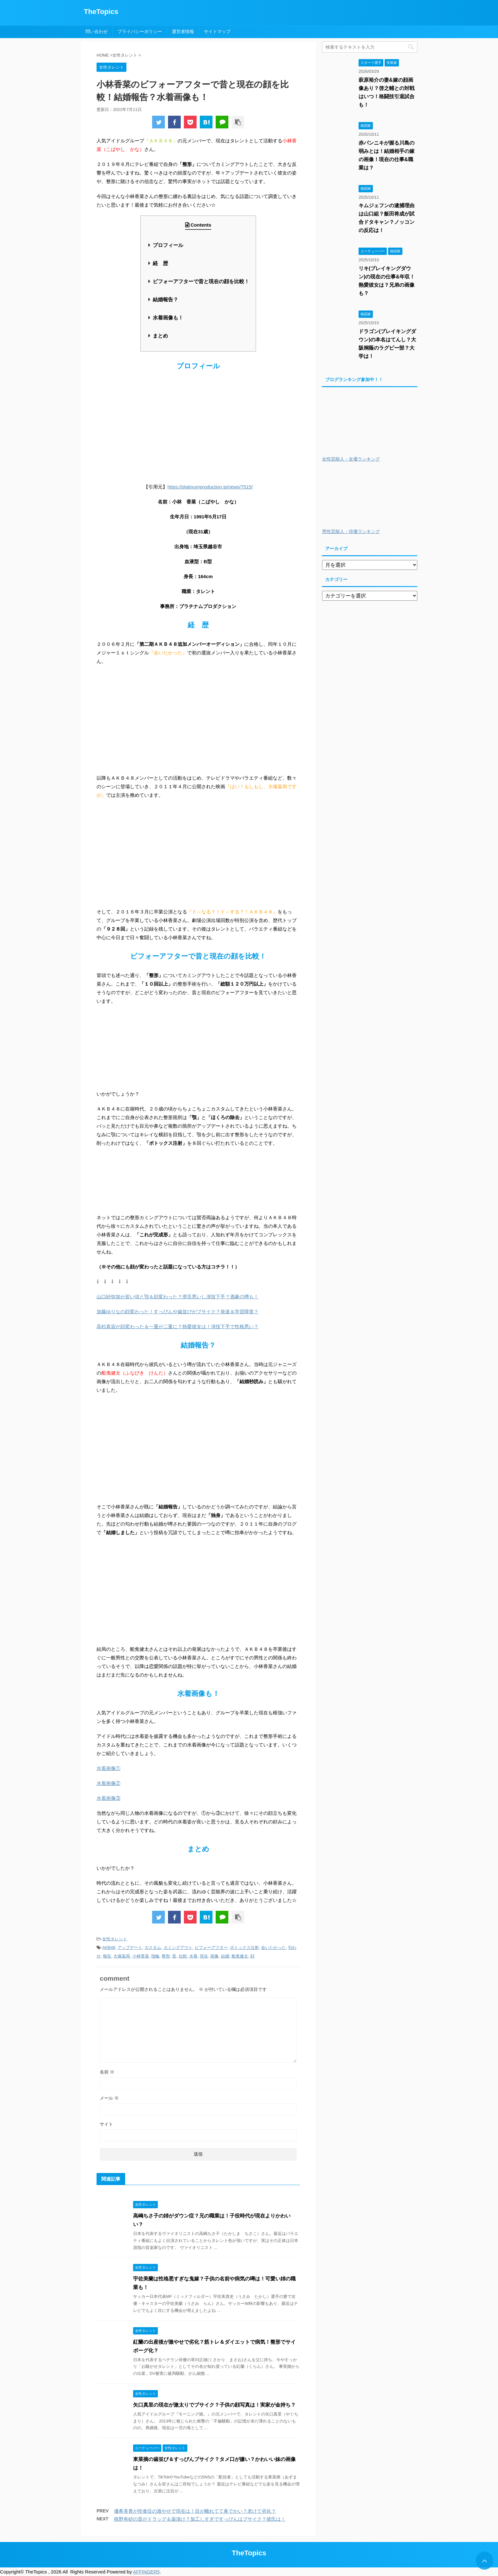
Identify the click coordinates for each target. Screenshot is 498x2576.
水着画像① (108, 1768)
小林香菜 (140, 1956)
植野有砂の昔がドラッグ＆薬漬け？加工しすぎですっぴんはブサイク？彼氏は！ (200, 2519)
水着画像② (108, 1783)
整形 (166, 1956)
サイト (106, 2124)
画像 (214, 1956)
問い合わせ (96, 31)
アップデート (130, 1947)
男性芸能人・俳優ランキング (351, 531)
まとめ (160, 335)
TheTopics (101, 12)
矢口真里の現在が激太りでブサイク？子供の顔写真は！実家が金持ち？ (214, 2405)
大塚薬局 (121, 1956)
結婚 (225, 1956)
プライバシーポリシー (140, 31)
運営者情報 (183, 31)
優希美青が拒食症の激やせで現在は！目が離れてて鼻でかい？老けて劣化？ (195, 2511)
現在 (204, 1956)
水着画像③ (108, 1798)
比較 (183, 1956)
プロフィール (168, 245)
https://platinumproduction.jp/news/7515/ (210, 486)
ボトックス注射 (244, 1947)
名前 (107, 2071)
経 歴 (160, 263)
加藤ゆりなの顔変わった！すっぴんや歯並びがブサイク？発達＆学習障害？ (178, 1311)
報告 (107, 1956)
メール (109, 2098)
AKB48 (108, 1947)
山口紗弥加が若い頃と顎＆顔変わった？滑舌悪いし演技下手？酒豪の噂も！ (178, 1296)
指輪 (155, 1956)
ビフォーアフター (211, 1947)
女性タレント (114, 1939)
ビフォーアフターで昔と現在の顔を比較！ (201, 281)
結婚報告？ (165, 299)
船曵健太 (240, 1956)
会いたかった (273, 1947)
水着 (193, 1956)
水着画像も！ (168, 317)
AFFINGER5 (146, 2571)
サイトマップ (217, 31)
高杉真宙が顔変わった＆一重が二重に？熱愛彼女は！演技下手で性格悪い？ (178, 1326)
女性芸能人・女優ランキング (351, 459)
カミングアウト (178, 1947)
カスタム (153, 1947)
